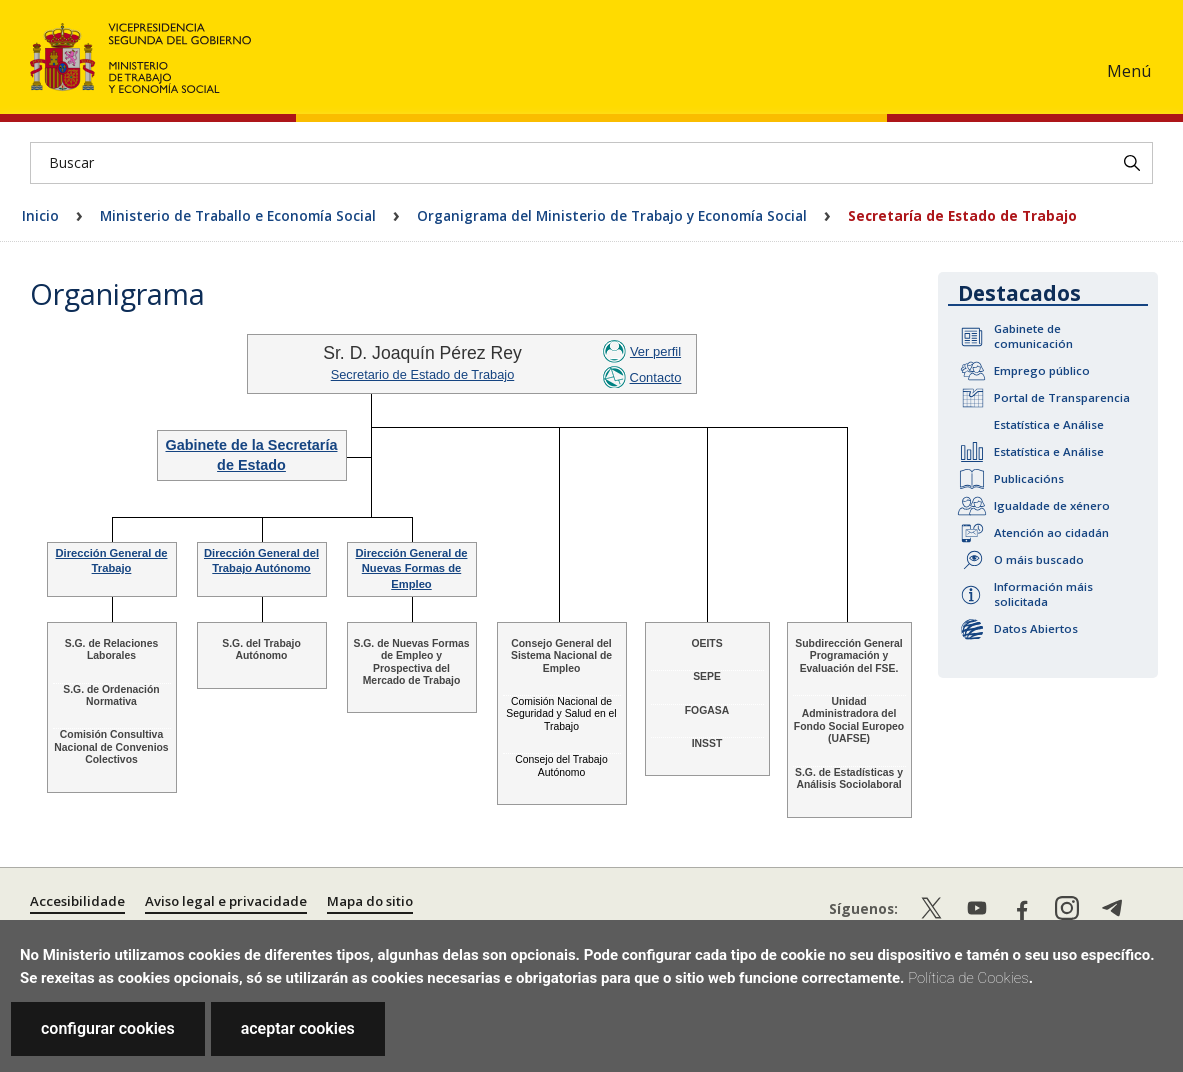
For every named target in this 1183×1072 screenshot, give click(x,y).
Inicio (40, 215)
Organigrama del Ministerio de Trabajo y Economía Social (612, 215)
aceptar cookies (298, 1028)
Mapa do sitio (370, 901)
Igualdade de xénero (1052, 505)
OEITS (706, 643)
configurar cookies (108, 1028)
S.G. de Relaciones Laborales (112, 649)
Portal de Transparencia (1062, 397)
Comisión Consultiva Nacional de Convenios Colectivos (111, 747)
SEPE (707, 676)
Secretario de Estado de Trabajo (423, 374)
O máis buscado (1039, 559)
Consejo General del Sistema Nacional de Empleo (561, 656)
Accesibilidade (77, 901)
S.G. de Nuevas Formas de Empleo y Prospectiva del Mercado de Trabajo (411, 662)
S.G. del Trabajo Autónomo (261, 649)
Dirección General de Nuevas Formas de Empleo (412, 568)
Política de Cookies (968, 978)
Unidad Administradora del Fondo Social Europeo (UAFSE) (849, 720)
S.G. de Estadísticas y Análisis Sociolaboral (849, 778)
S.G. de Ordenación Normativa (111, 695)
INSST (707, 743)
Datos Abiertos (1036, 628)
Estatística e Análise (1049, 424)
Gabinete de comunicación (1033, 336)
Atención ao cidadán (1051, 532)
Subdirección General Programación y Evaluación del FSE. (848, 656)
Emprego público (1042, 370)
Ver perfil (655, 351)
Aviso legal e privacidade (226, 901)
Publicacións (1029, 478)
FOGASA (707, 710)
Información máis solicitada (1043, 594)
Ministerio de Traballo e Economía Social (238, 215)
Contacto (656, 377)
